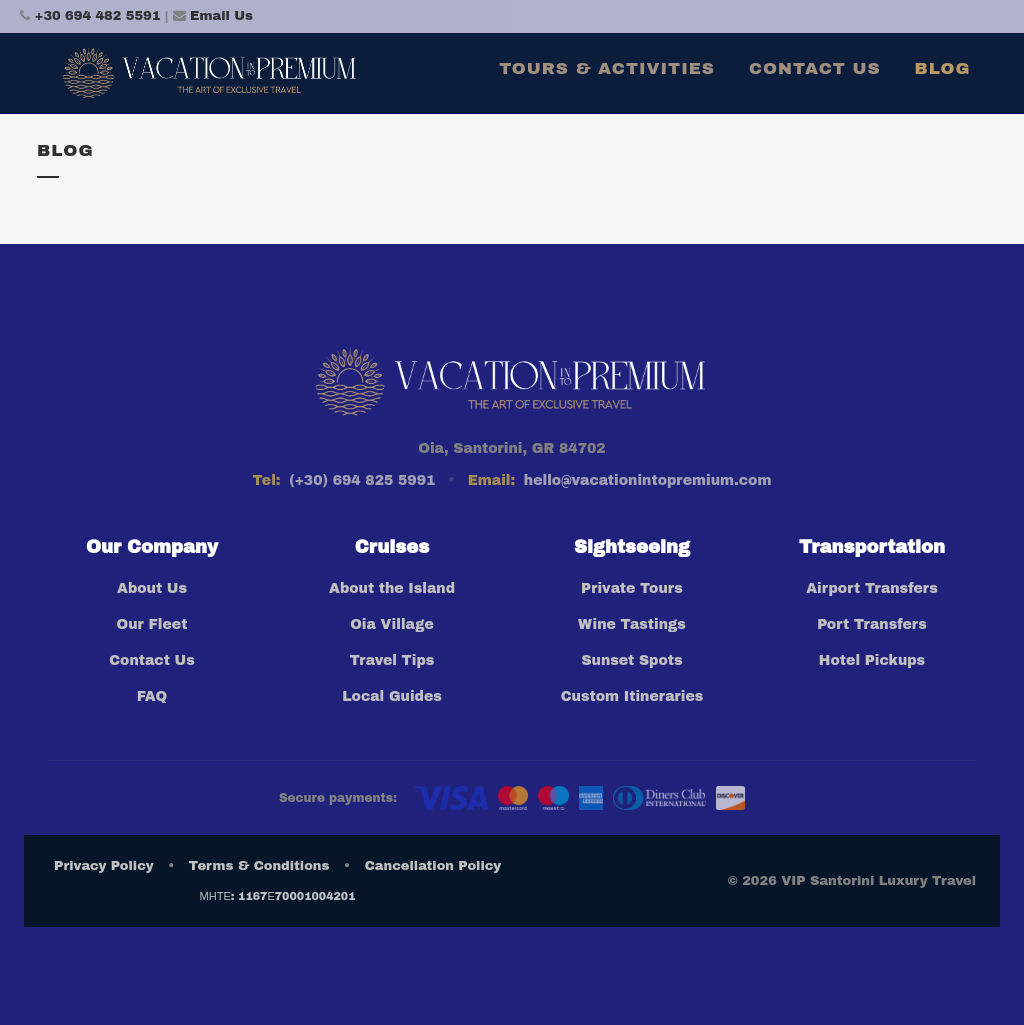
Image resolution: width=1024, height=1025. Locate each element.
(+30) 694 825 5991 (362, 480)
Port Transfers (872, 624)
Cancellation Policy (433, 866)
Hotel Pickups (872, 660)
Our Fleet (152, 624)
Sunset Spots (631, 660)
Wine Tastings (632, 624)
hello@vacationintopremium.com (648, 480)
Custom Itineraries (632, 696)
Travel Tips (392, 660)
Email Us (221, 16)
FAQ (152, 696)
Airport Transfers (872, 588)
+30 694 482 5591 (98, 16)
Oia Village (392, 624)
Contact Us (152, 660)
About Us (152, 588)
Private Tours (632, 588)
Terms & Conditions (259, 866)
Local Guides (392, 696)
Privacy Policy (104, 866)
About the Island (392, 588)
